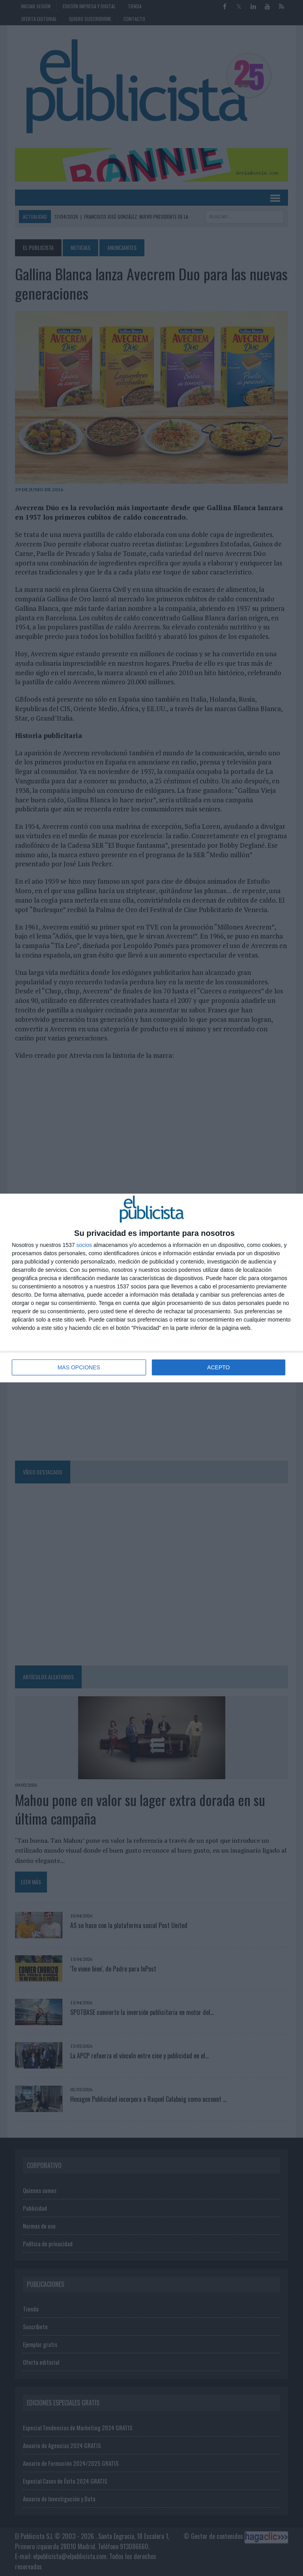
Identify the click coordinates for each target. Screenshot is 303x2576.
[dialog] (151, 1288)
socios (84, 1245)
